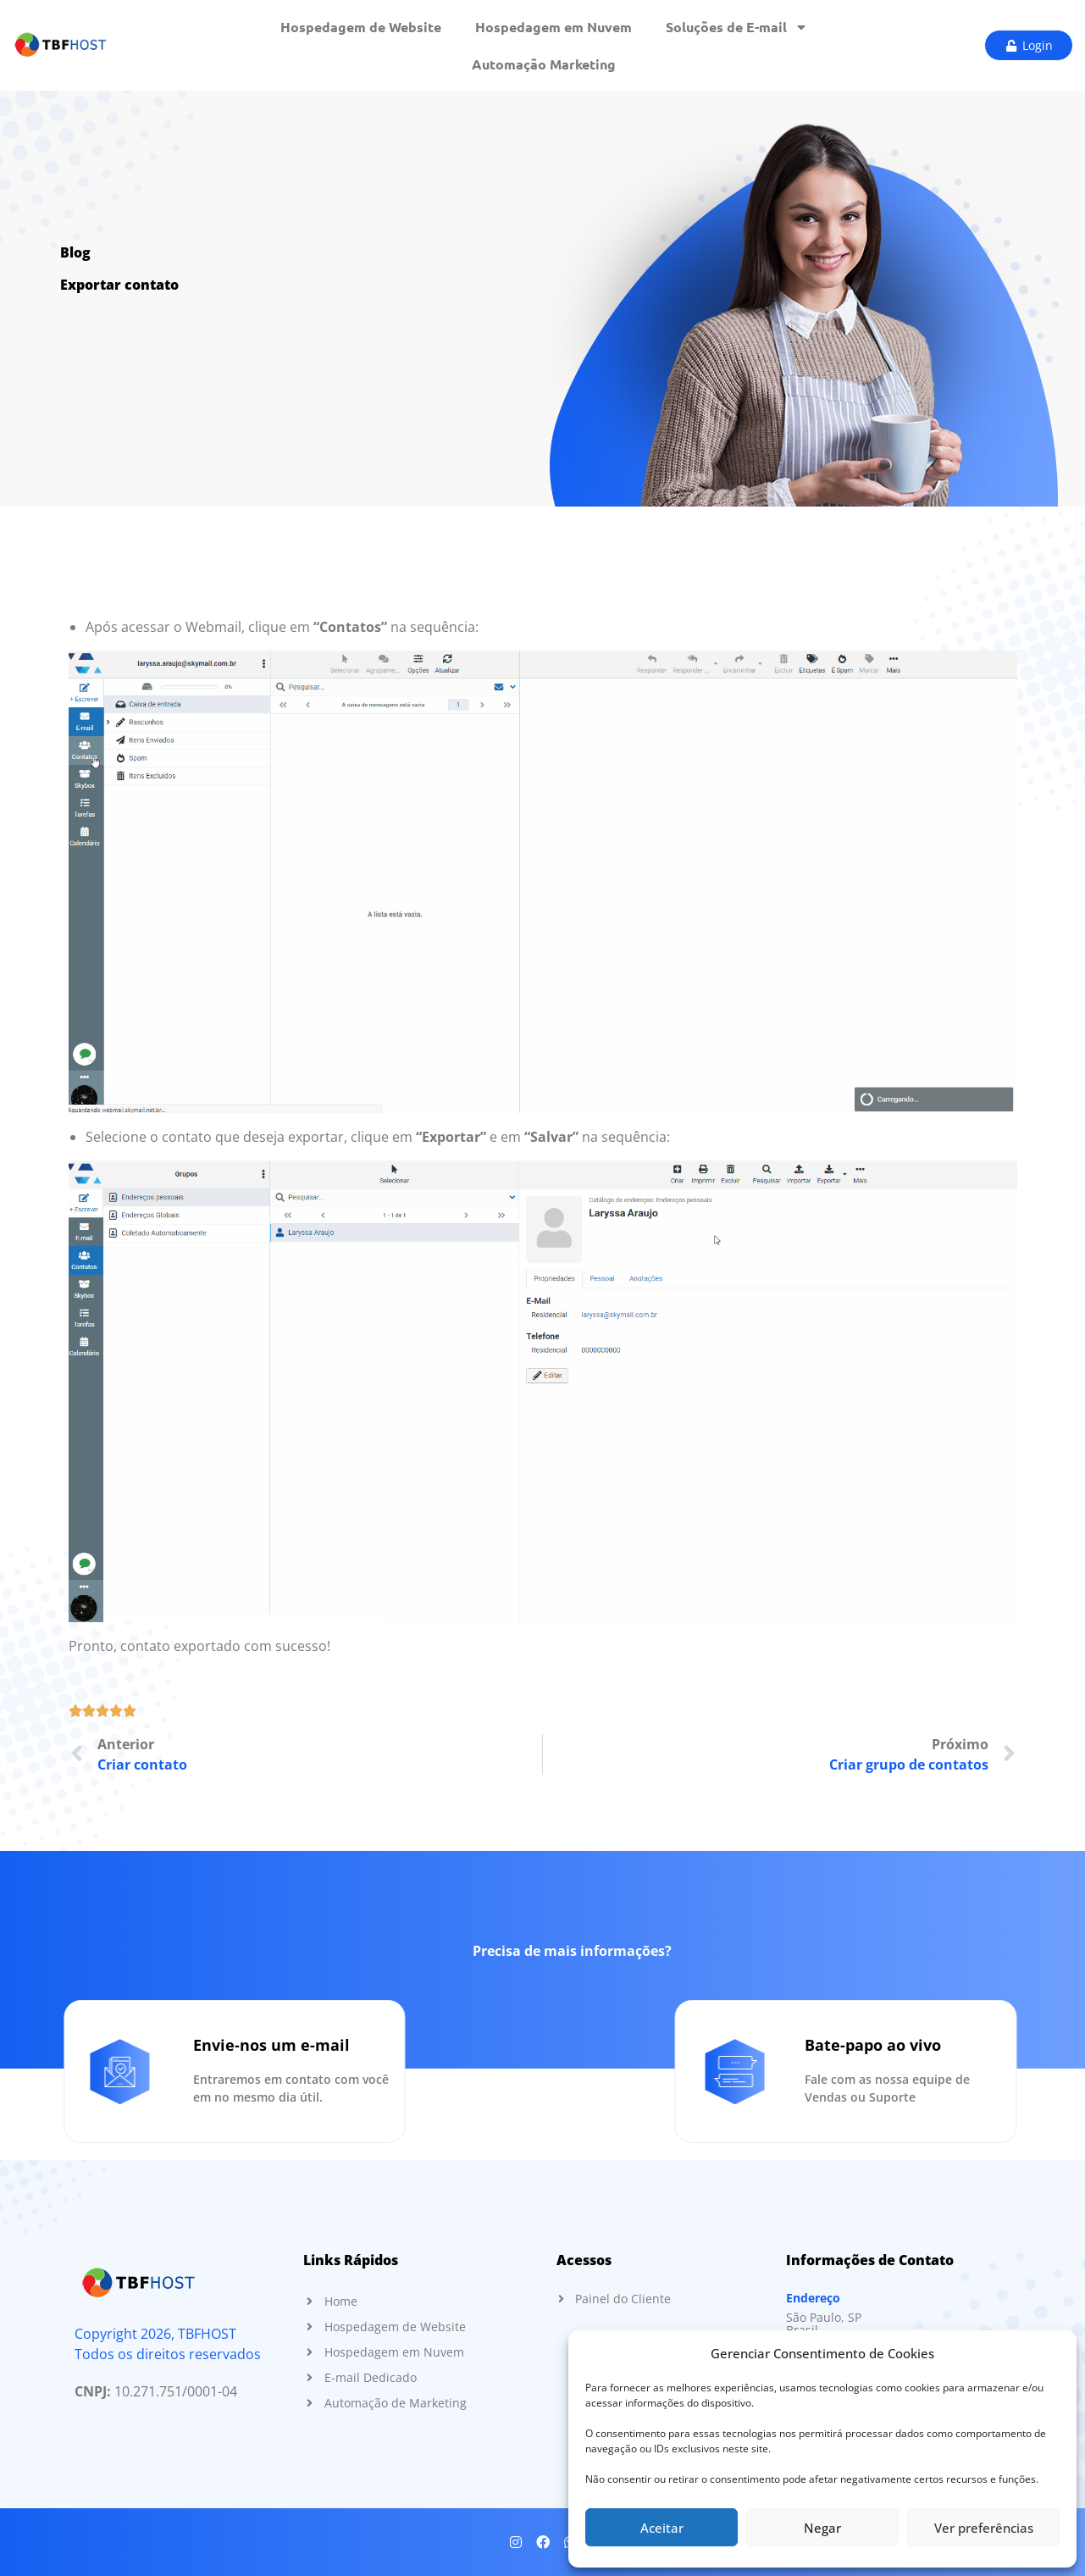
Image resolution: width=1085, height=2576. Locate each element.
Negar (822, 2527)
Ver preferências (983, 2527)
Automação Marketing (544, 64)
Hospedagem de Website (360, 27)
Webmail (213, 627)
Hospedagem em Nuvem (553, 27)
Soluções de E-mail (736, 27)
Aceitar (662, 2527)
